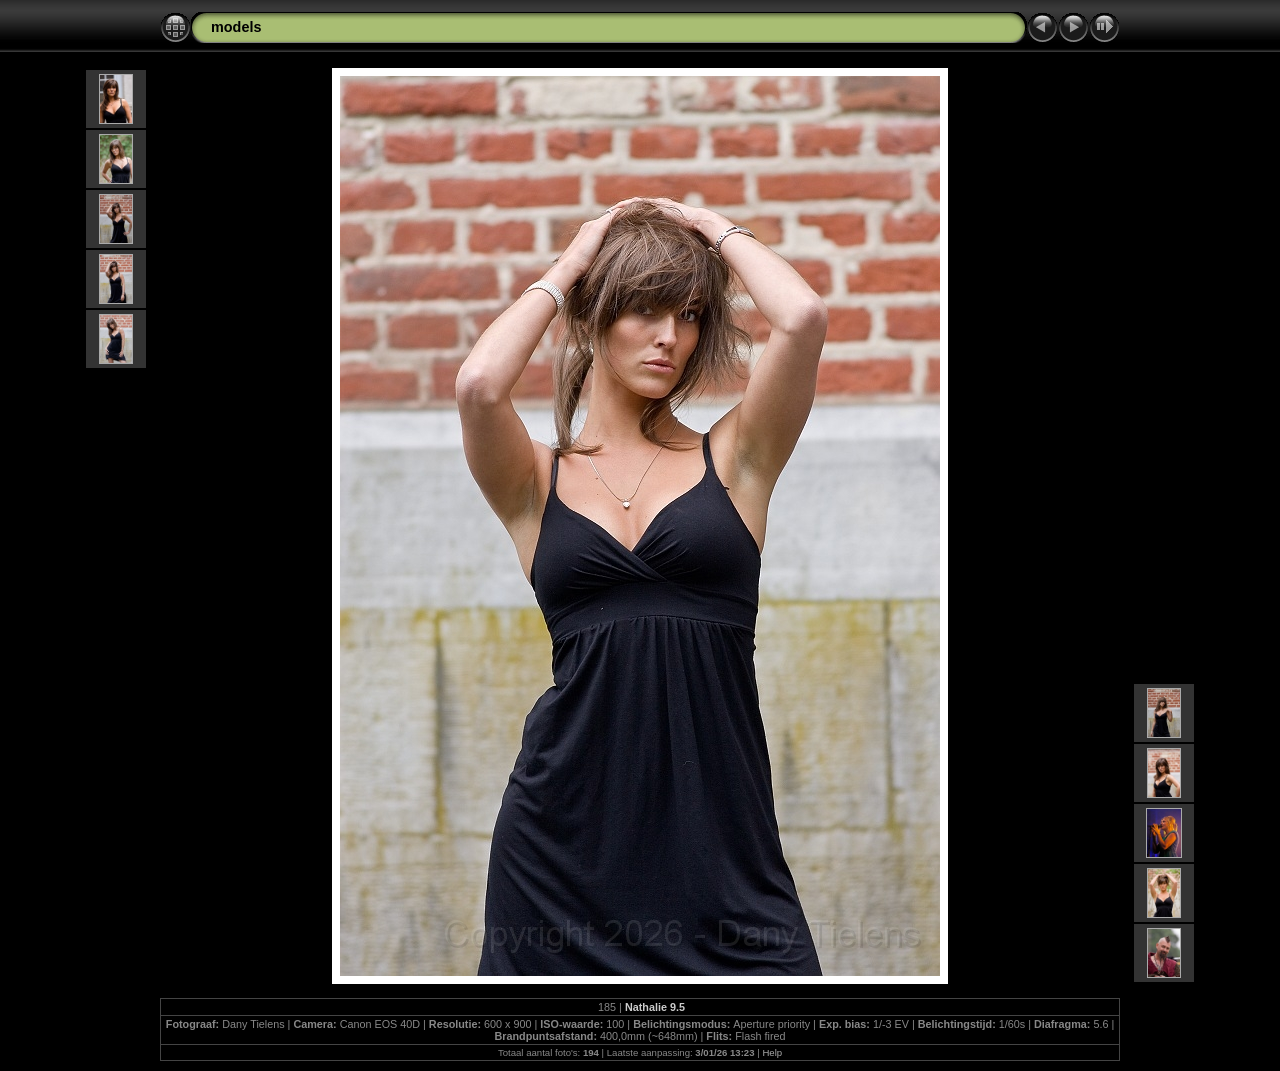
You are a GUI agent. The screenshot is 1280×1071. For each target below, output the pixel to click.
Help (772, 1052)
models (236, 27)
